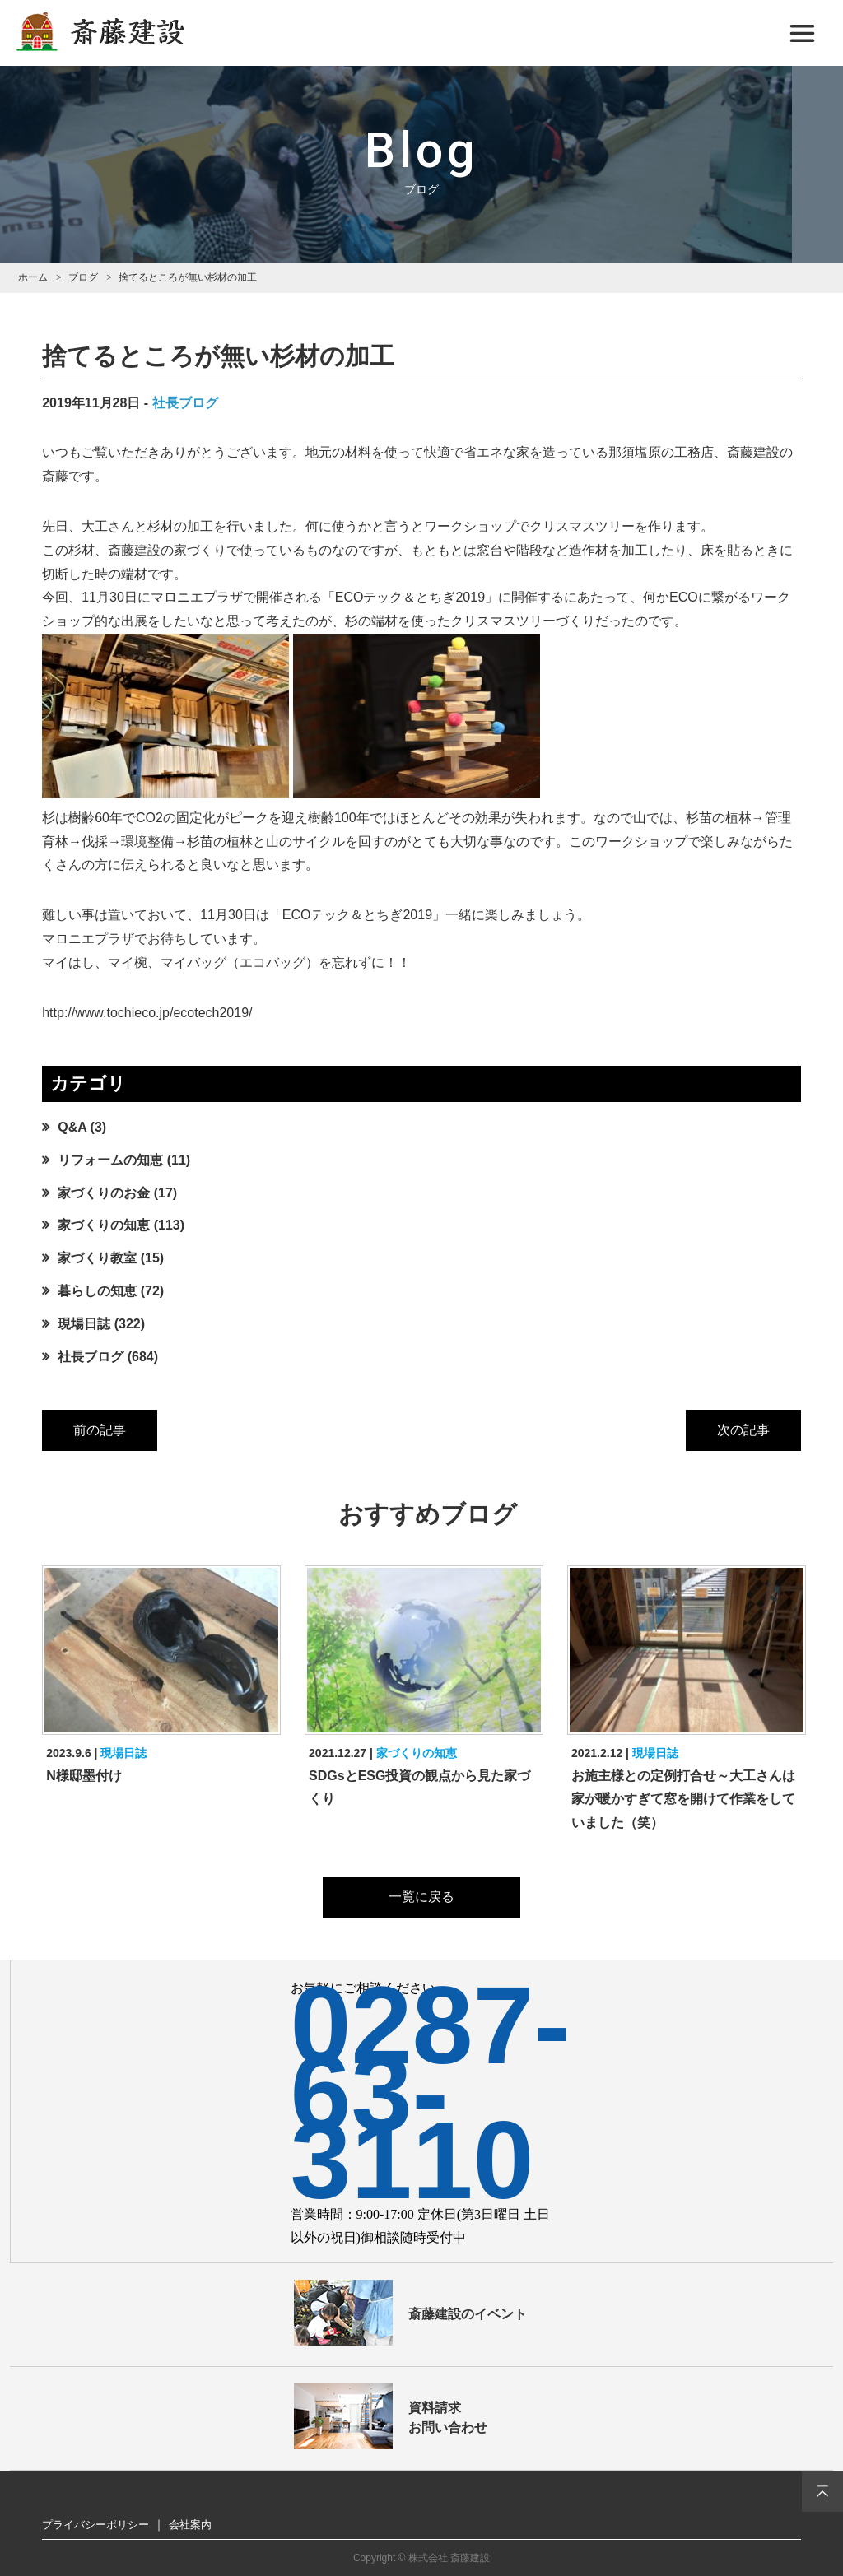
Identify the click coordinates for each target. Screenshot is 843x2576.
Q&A (72, 1127)
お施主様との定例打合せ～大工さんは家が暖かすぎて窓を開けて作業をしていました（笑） (683, 1799)
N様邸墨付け (84, 1776)
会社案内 (190, 2524)
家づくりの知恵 (104, 1225)
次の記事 (743, 1430)
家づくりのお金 (104, 1193)
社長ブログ (185, 403)
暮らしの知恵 (97, 1291)
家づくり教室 (97, 1258)
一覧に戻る (421, 1897)
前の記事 (99, 1430)
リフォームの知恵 (110, 1160)
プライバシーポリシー (95, 2524)
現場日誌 (84, 1324)
